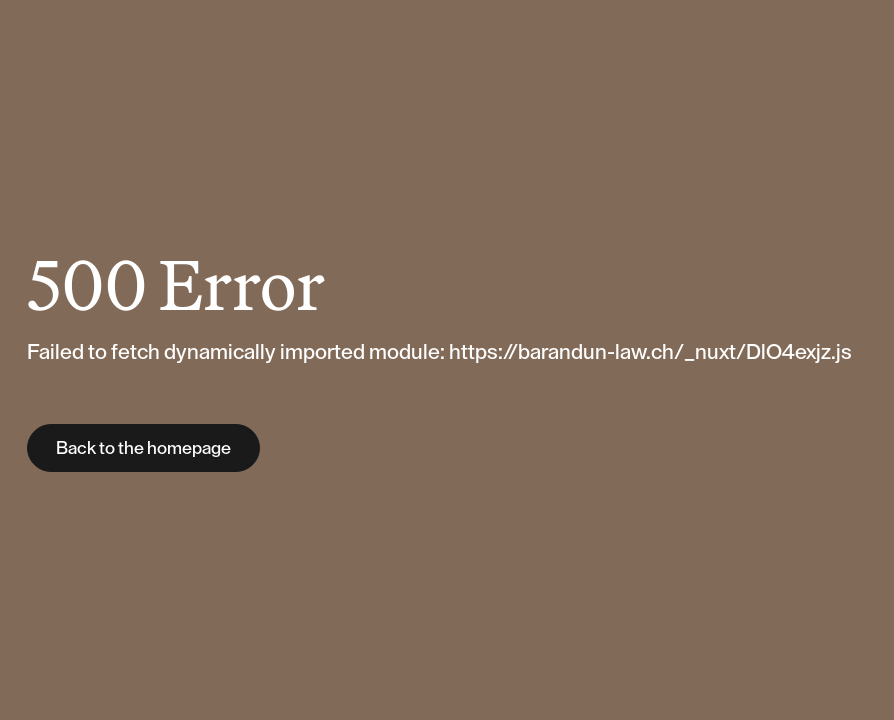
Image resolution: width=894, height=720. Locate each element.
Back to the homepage (143, 448)
